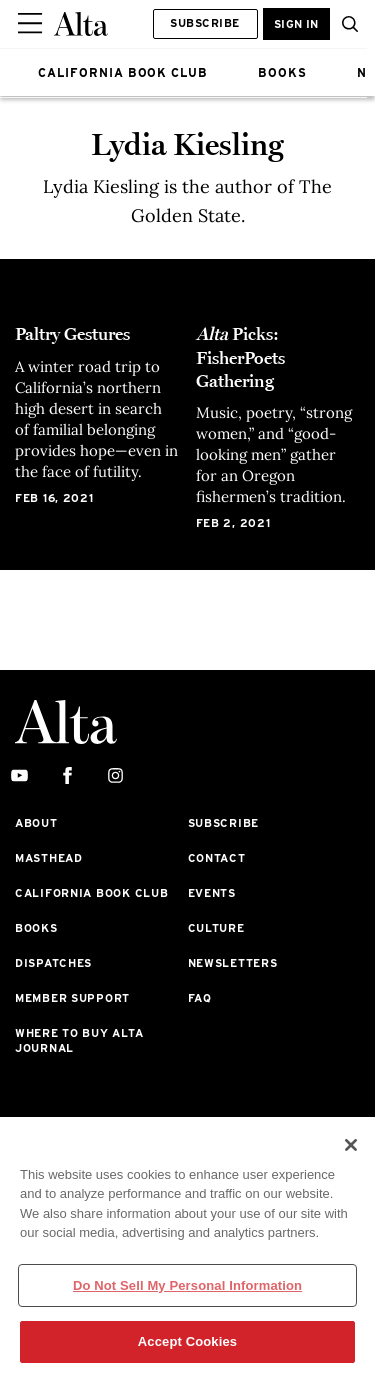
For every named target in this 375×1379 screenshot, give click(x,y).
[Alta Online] (81, 24)
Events (212, 893)
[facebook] (67, 776)
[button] (345, 24)
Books (36, 928)
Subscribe (204, 23)
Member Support (72, 998)
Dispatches (53, 963)
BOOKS (282, 72)
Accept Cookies (187, 1341)
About (36, 823)
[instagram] (115, 776)
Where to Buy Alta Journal (79, 1041)
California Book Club (91, 893)
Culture (216, 928)
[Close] (351, 1145)
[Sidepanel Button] (32, 24)
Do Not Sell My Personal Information (187, 1285)
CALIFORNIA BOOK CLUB (123, 72)
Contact (217, 858)
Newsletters (233, 963)
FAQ (200, 998)
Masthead (49, 858)
